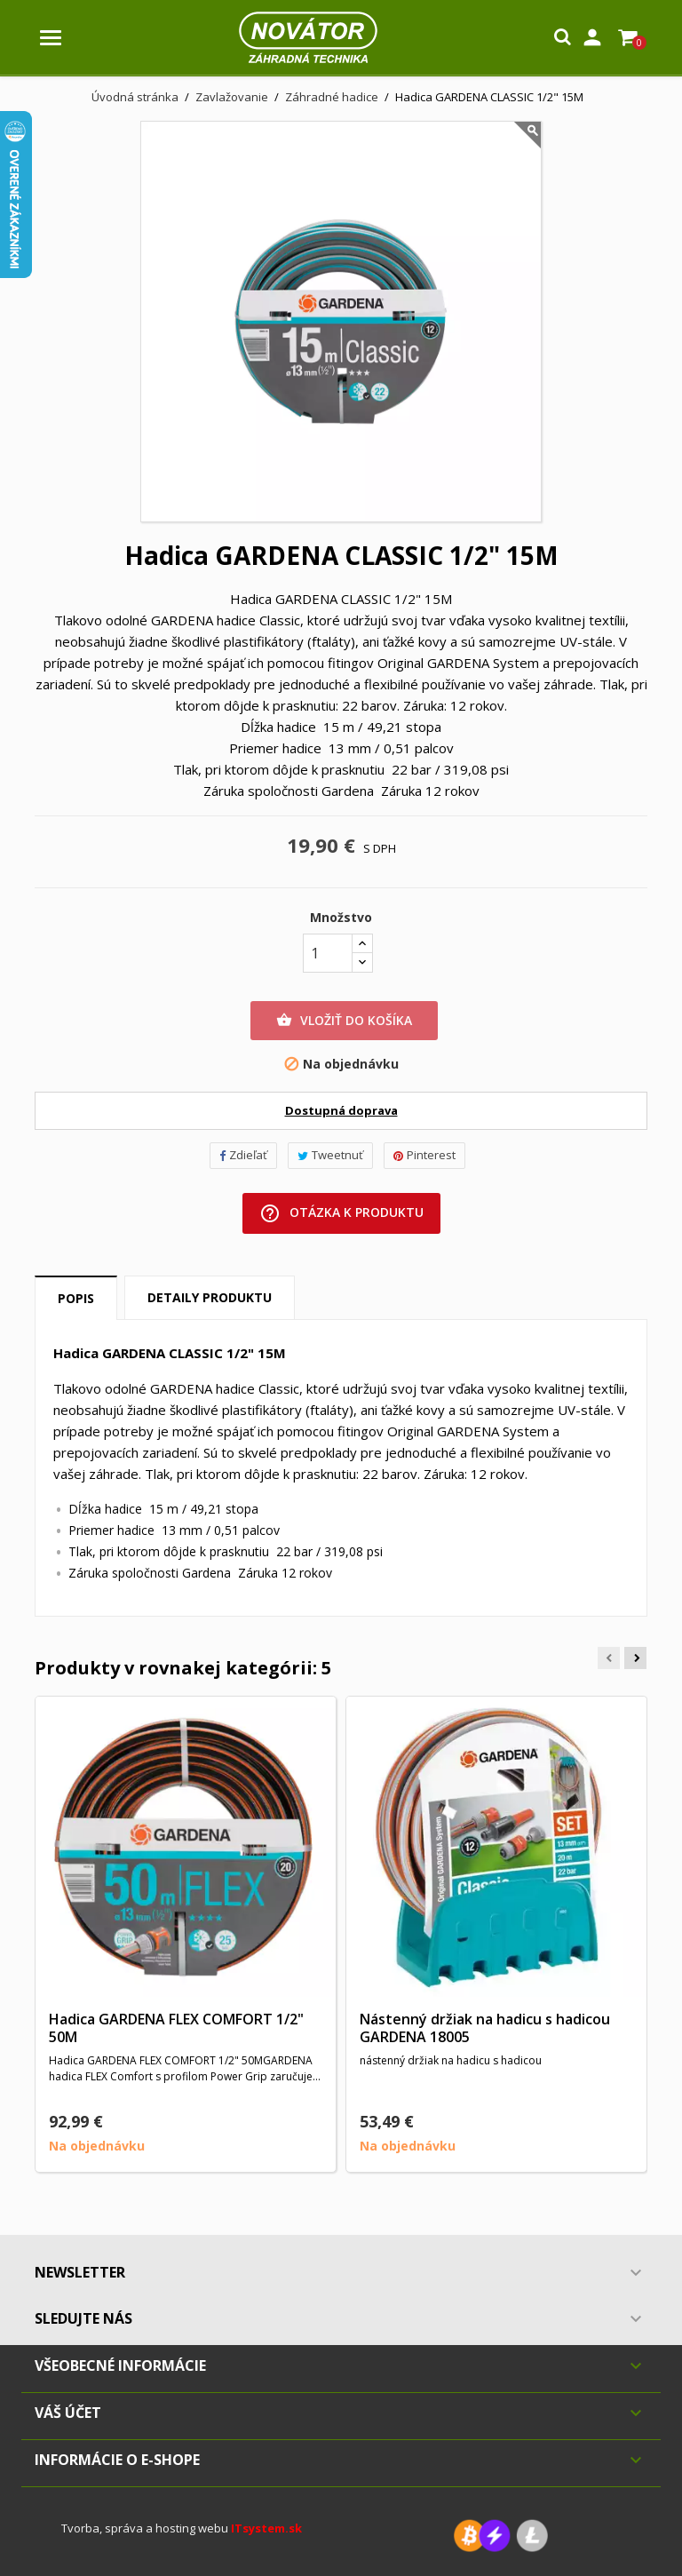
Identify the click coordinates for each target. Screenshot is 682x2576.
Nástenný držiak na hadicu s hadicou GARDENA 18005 (485, 2028)
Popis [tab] (76, 1298)
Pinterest (424, 1155)
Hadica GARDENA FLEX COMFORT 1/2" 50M (176, 2028)
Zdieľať (243, 1155)
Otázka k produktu (341, 1213)
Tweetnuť (330, 1155)
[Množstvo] (328, 953)
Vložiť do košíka (344, 1021)
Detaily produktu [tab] (209, 1297)
